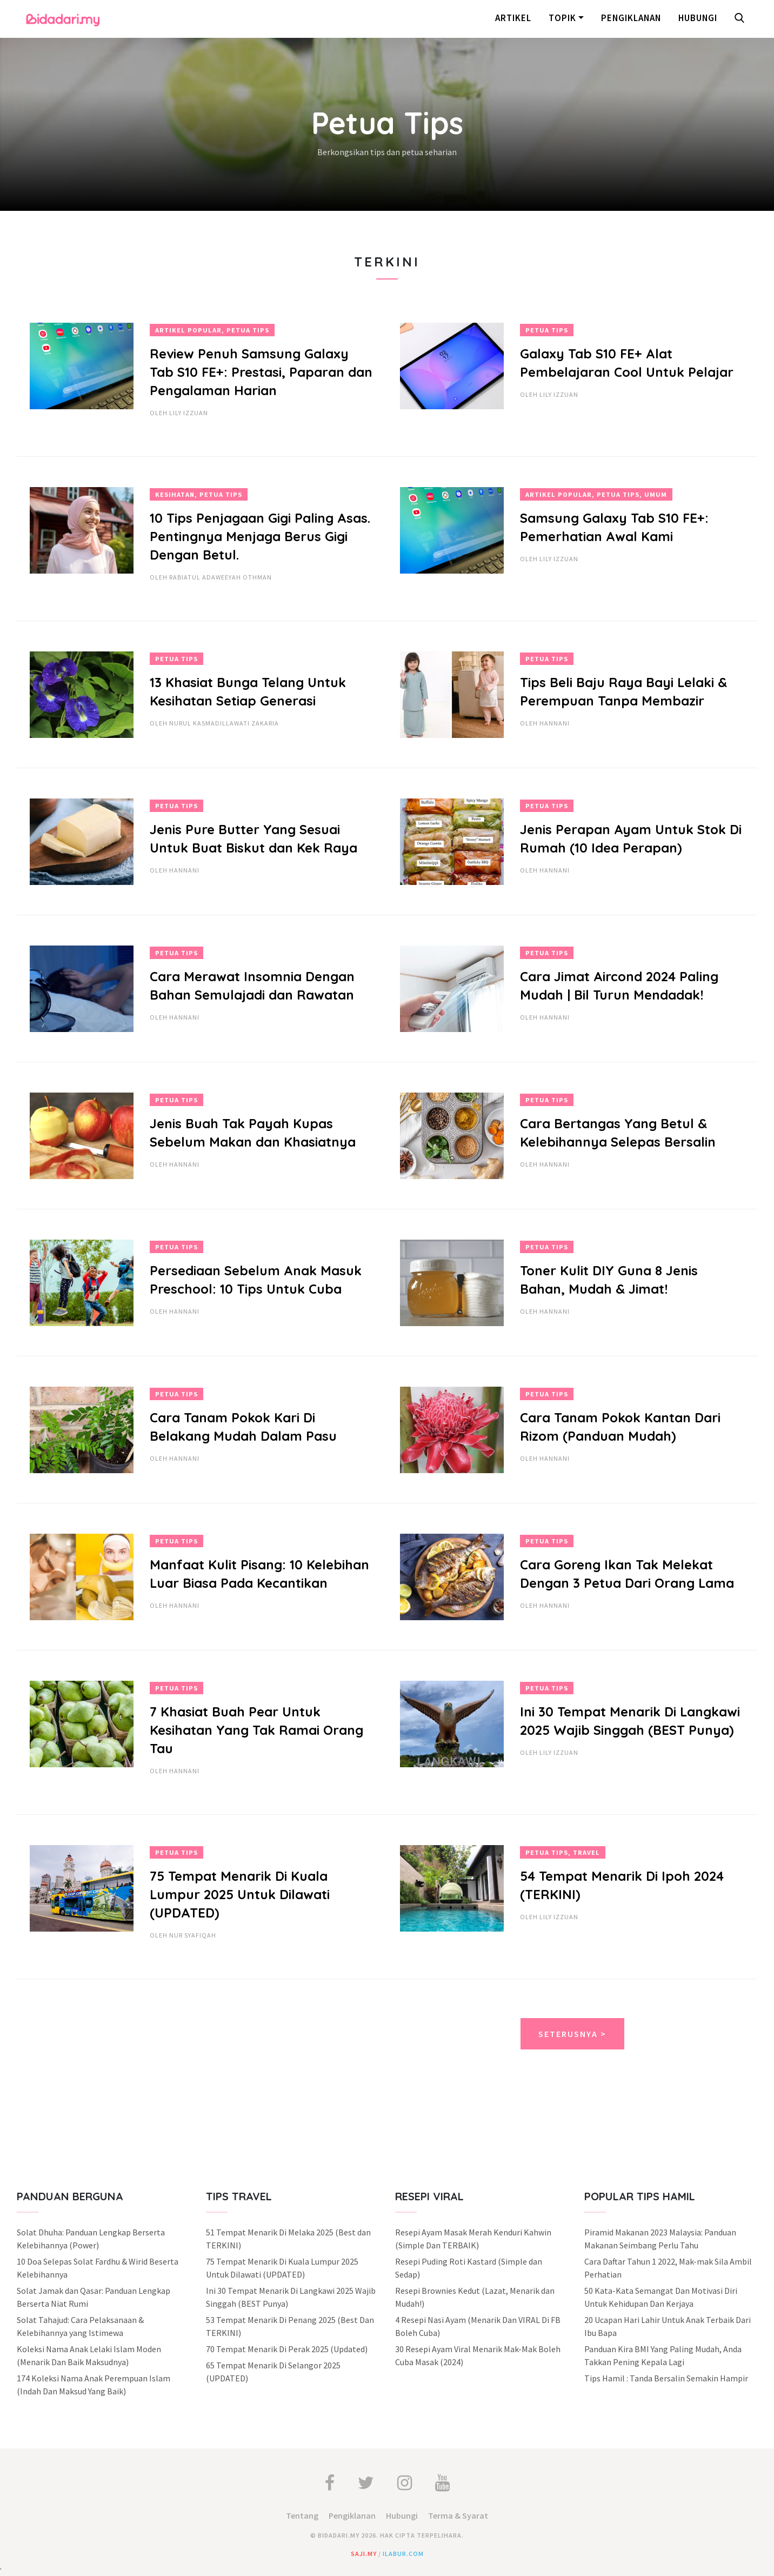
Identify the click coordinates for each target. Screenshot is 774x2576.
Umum (655, 494)
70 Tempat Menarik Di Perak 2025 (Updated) (287, 2349)
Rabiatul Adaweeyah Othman (220, 577)
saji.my (364, 2554)
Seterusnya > (572, 2033)
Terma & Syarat (458, 2515)
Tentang (302, 2515)
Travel (586, 1852)
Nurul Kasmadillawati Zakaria (224, 723)
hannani (554, 723)
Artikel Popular (188, 330)
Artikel (513, 18)
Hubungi (697, 18)
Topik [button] (562, 18)
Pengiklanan (631, 18)
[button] (742, 19)
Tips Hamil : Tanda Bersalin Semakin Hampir (666, 2378)
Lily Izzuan (188, 413)
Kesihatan (175, 494)
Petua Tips (247, 330)
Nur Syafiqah (192, 1935)
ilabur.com (403, 2554)
